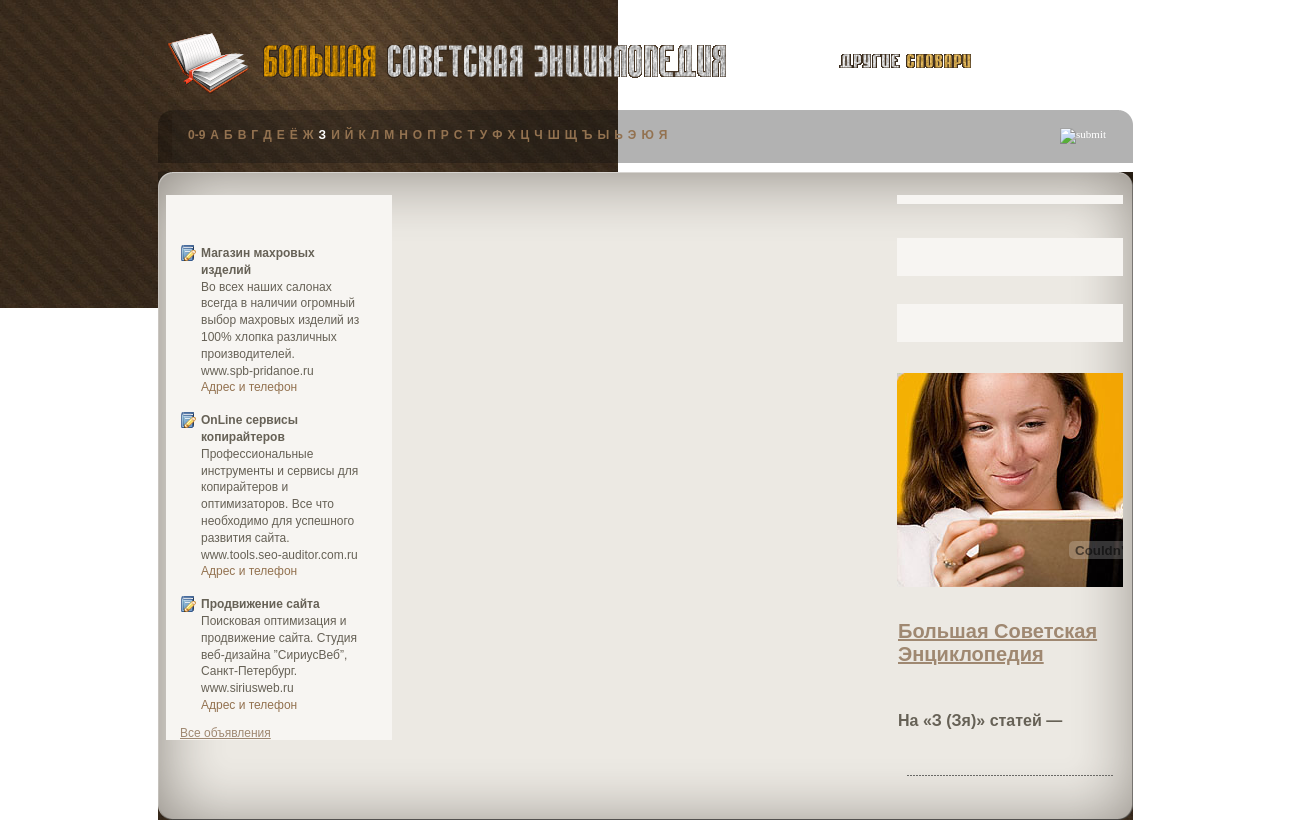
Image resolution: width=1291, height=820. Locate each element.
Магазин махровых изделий (258, 261)
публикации (1057, 64)
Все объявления (225, 733)
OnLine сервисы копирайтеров (249, 428)
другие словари (882, 61)
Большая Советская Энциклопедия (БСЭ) (494, 61)
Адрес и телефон (249, 387)
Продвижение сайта (260, 604)
